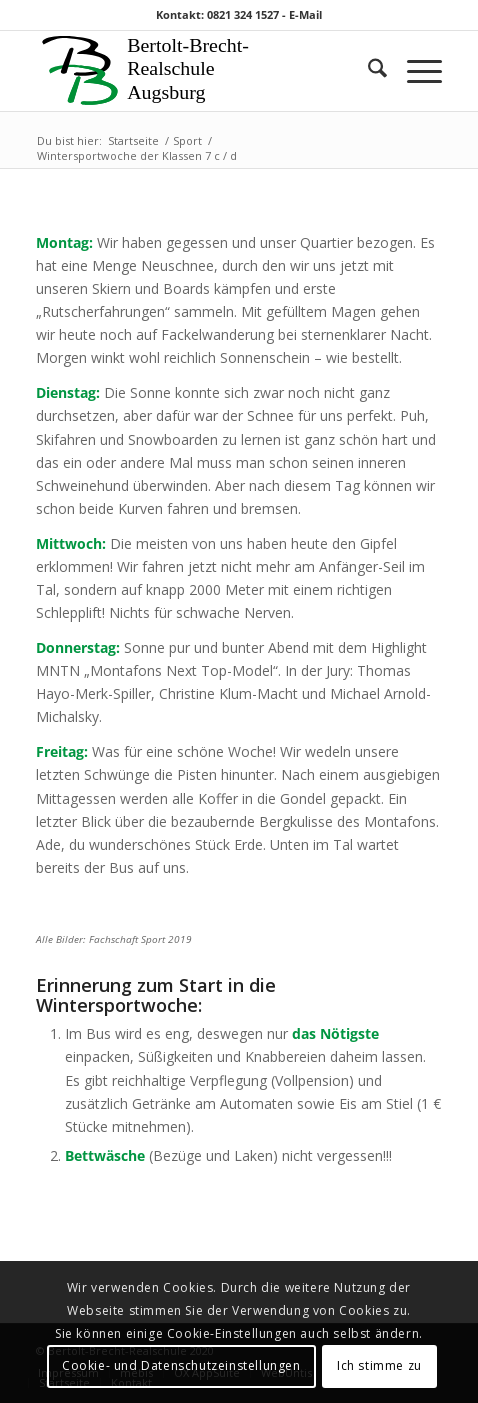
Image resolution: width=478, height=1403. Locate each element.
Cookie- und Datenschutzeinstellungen (181, 1365)
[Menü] (414, 71)
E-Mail (305, 14)
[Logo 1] (198, 71)
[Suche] (367, 71)
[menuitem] (367, 71)
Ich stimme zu (379, 1365)
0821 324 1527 (243, 14)
